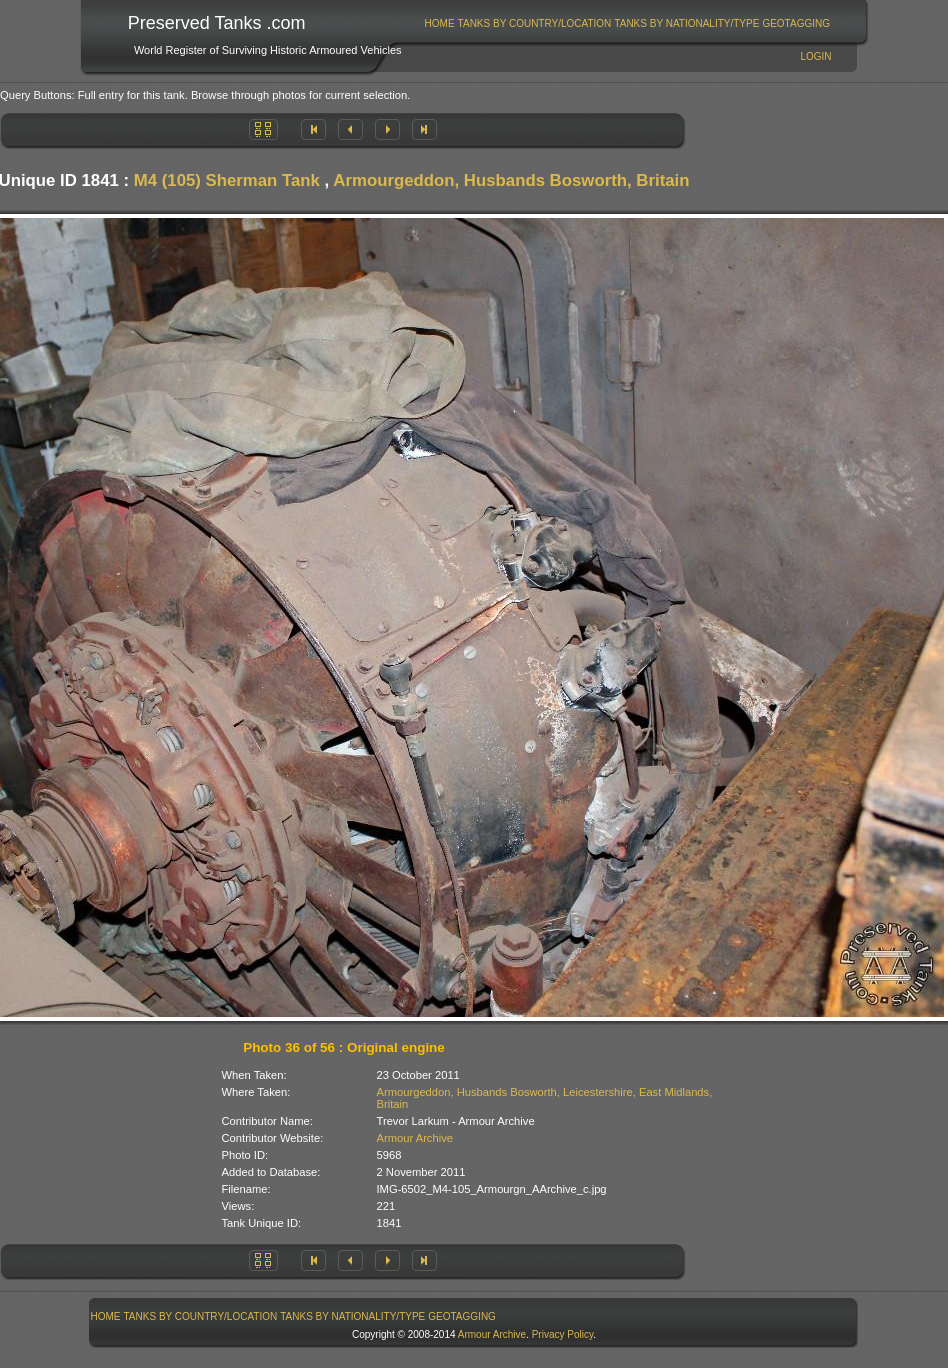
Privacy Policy (563, 1334)
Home (440, 23)
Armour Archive (415, 1138)
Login (815, 56)
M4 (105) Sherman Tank (227, 180)
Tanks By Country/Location (535, 23)
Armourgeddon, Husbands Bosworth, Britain (511, 180)
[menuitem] (439, 23)
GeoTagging (796, 23)
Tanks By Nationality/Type (686, 23)
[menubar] (627, 23)
